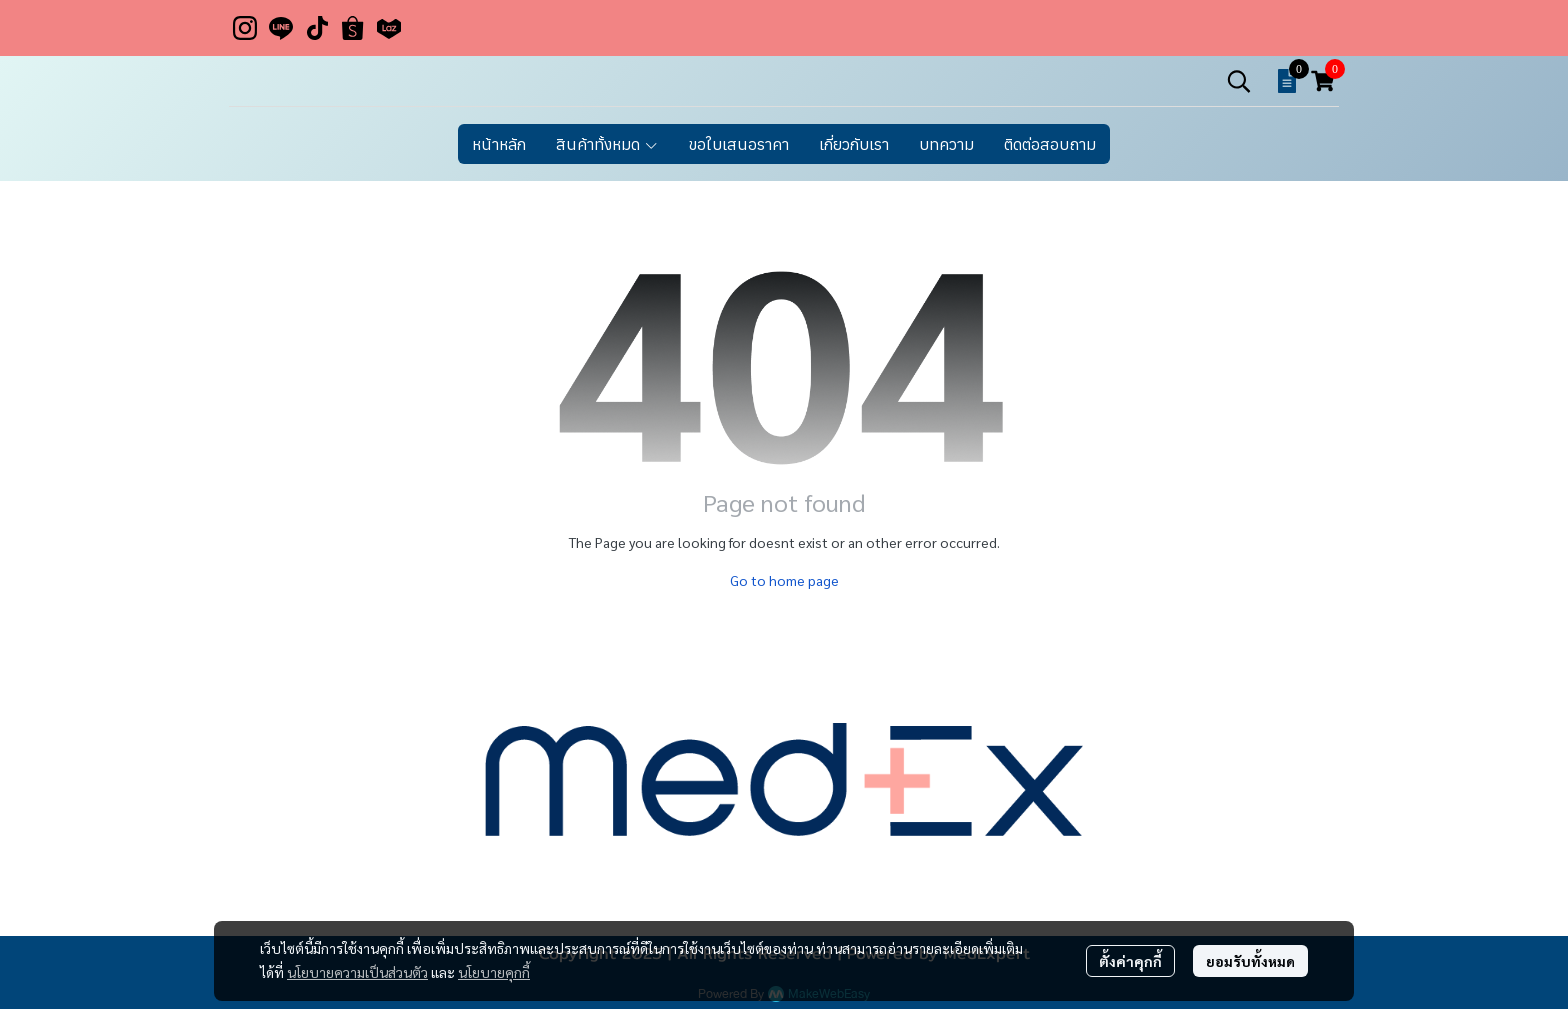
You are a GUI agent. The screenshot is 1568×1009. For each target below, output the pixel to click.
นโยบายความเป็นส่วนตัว (357, 972)
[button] (1239, 81)
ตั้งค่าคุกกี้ (1130, 961)
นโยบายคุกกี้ (494, 972)
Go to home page (784, 580)
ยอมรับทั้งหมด (1250, 961)
